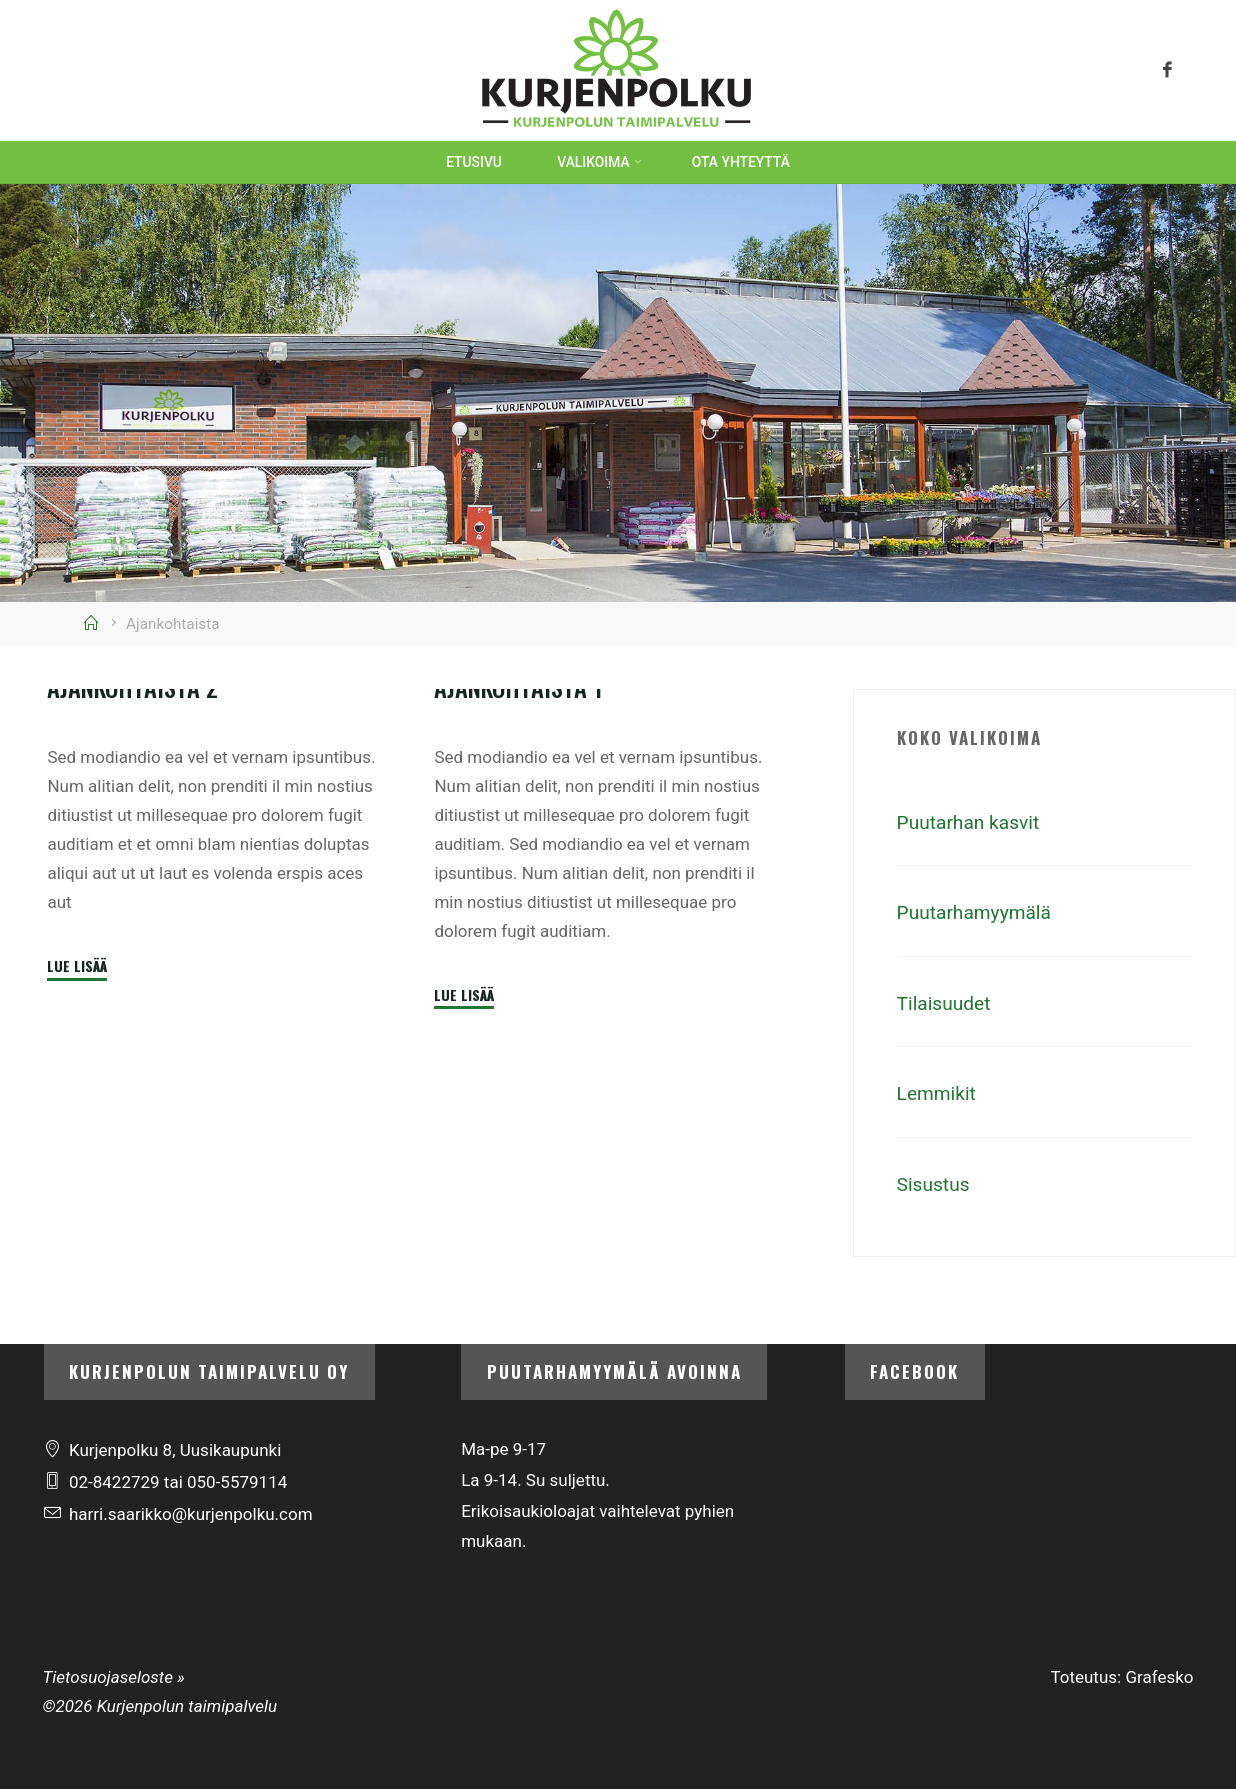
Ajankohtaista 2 (135, 908)
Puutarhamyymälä (979, 912)
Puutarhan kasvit (973, 822)
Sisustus (936, 1184)
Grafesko (1159, 1677)
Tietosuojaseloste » (114, 1677)
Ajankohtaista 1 (522, 918)
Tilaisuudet (947, 1003)
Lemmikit (939, 1093)
